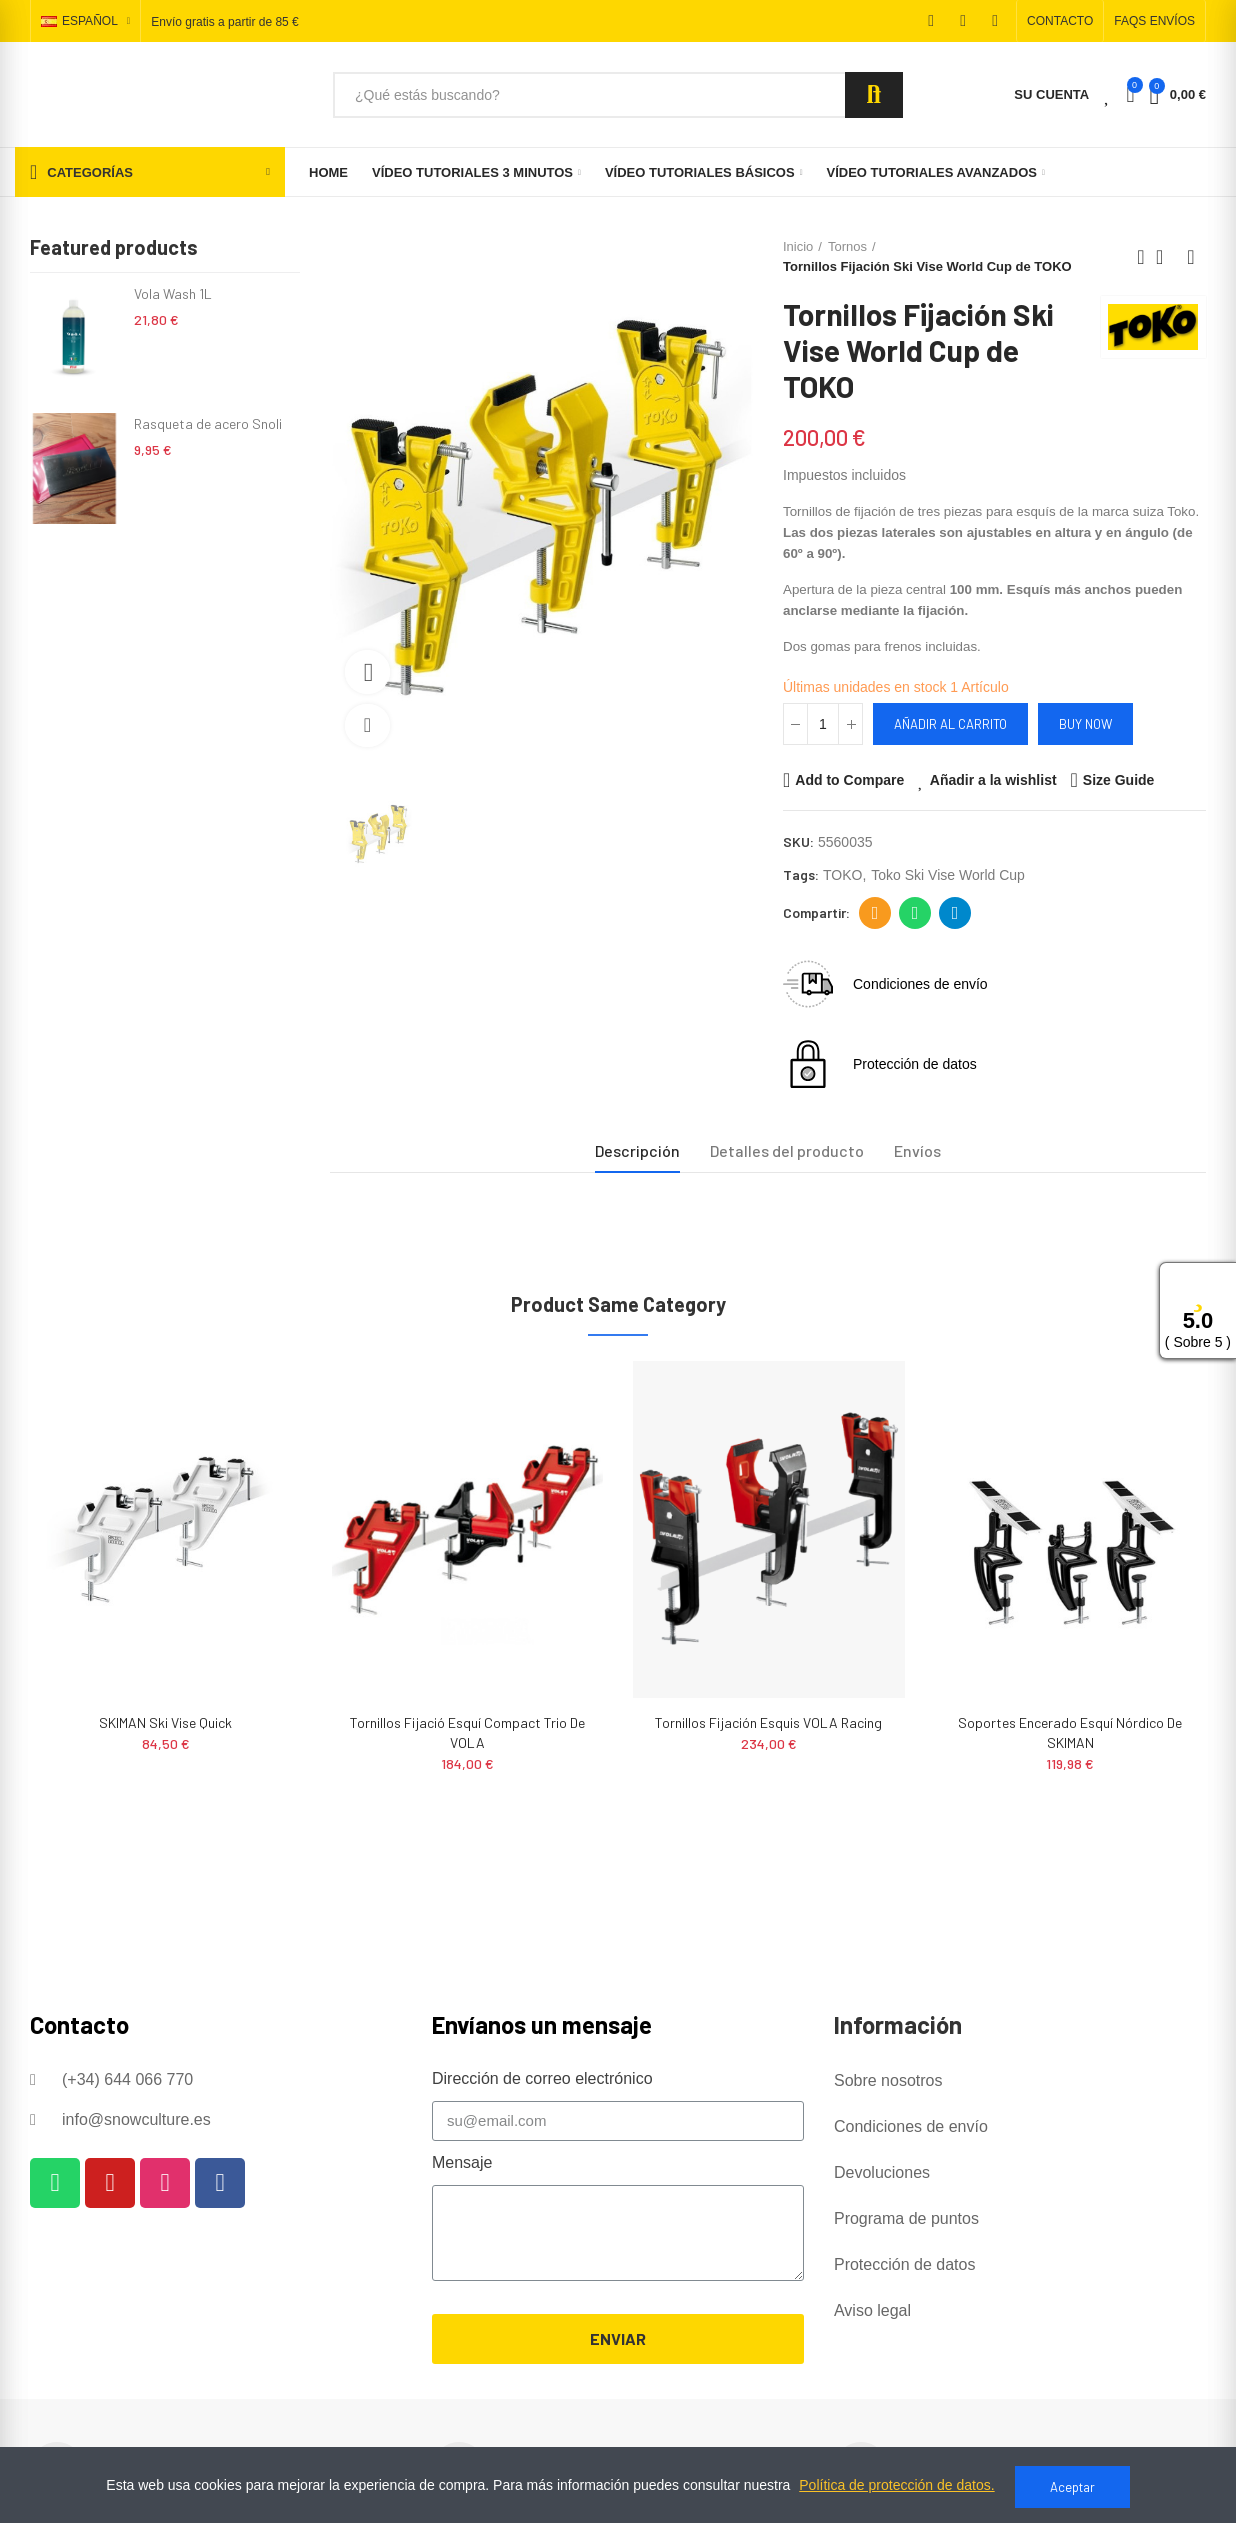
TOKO (842, 875)
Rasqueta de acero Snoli (208, 423)
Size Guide (1119, 780)
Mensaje (462, 2162)
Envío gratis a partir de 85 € (224, 22)
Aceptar (1072, 2487)
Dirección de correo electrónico (875, 913)
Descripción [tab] (637, 1150)
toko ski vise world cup (948, 875)
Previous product (1141, 257)
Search (874, 95)
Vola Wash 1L (173, 293)
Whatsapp (915, 913)
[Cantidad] (823, 724)
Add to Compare (849, 780)
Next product (1191, 257)
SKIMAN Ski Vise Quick (165, 1722)
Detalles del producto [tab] (787, 1150)
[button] (1060, 21)
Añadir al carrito (950, 724)
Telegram (955, 913)
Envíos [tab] (917, 1150)
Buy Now (1085, 724)
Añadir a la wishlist (993, 780)
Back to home (1166, 257)
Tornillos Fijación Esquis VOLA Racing (768, 1722)
